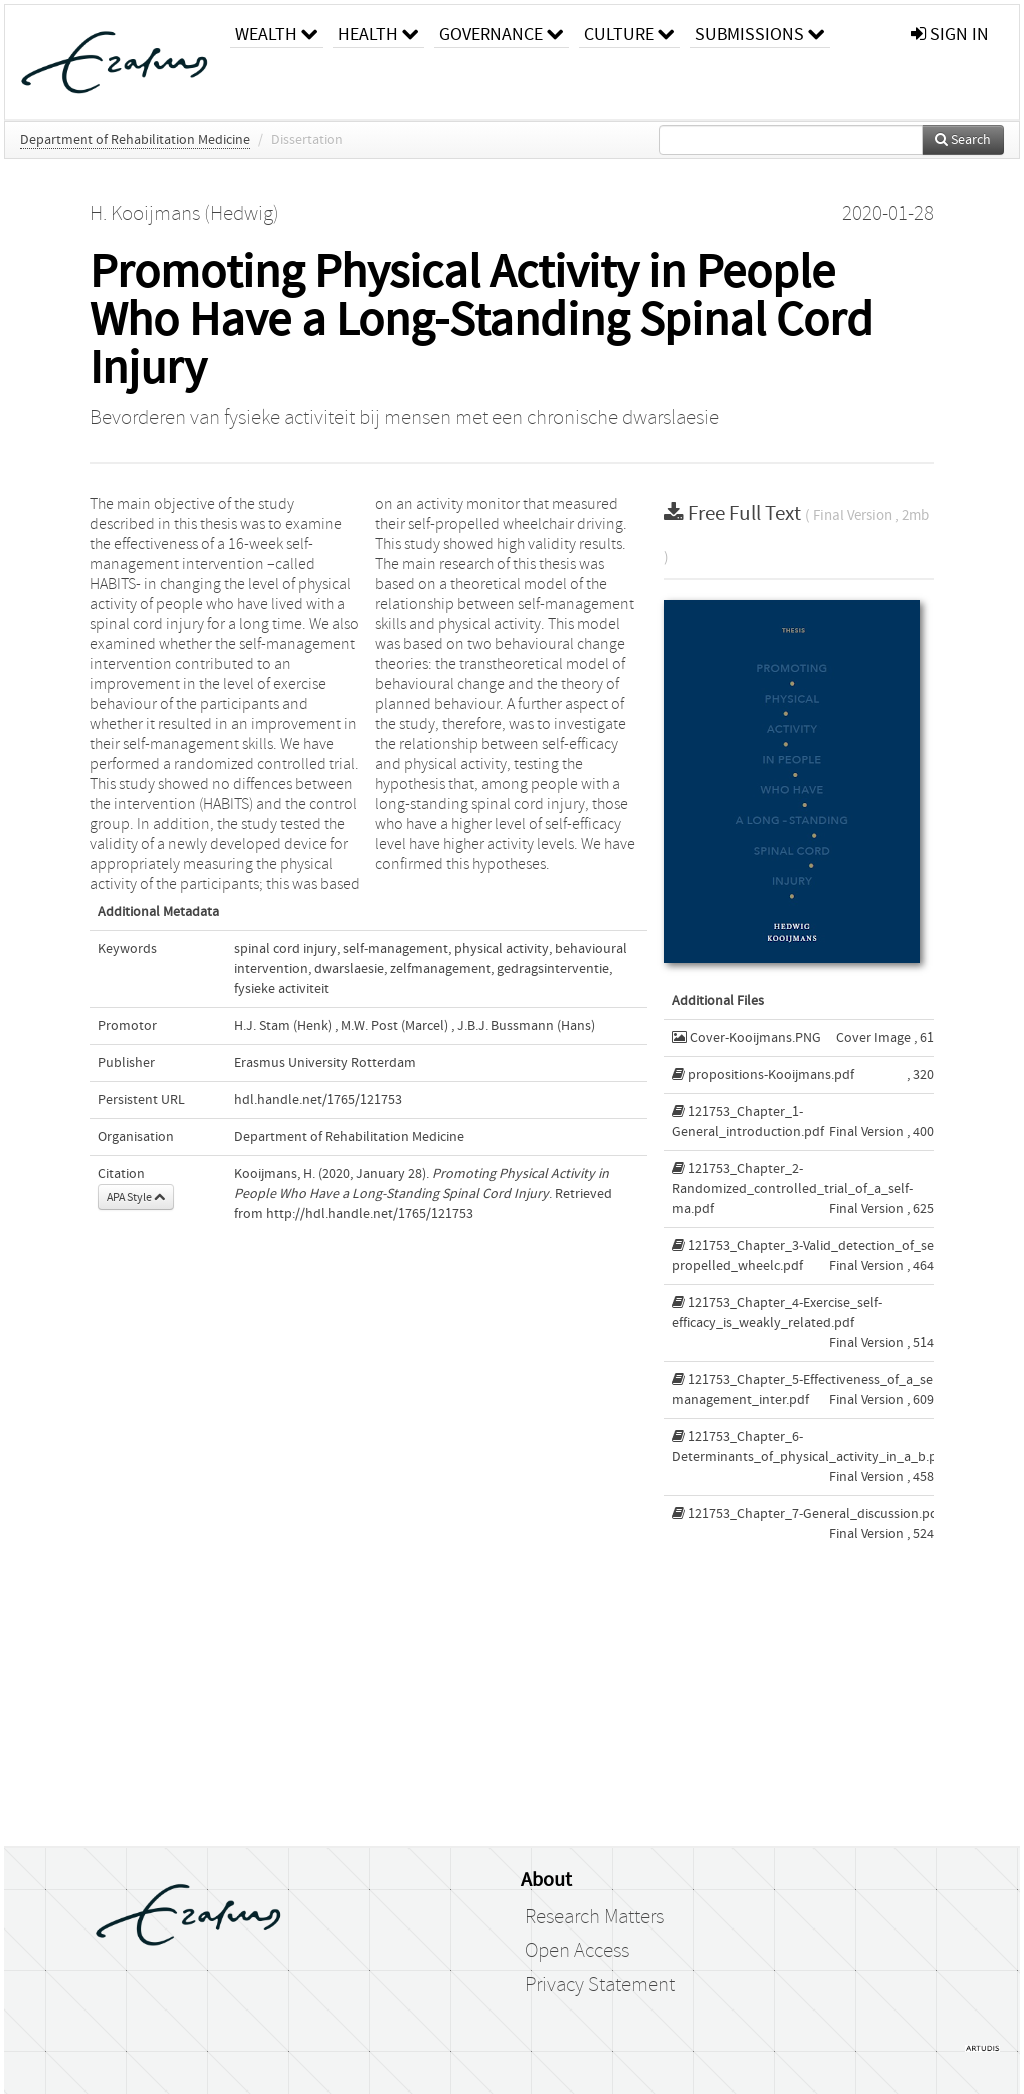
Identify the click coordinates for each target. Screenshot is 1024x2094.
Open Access (577, 1951)
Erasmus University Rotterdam (325, 1063)
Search (963, 140)
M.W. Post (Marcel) (394, 1026)
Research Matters (594, 1917)
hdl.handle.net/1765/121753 (318, 1100)
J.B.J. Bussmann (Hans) (526, 1026)
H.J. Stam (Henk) (283, 1026)
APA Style (136, 1197)
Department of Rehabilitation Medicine (135, 140)
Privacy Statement (600, 1985)
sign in (950, 34)
